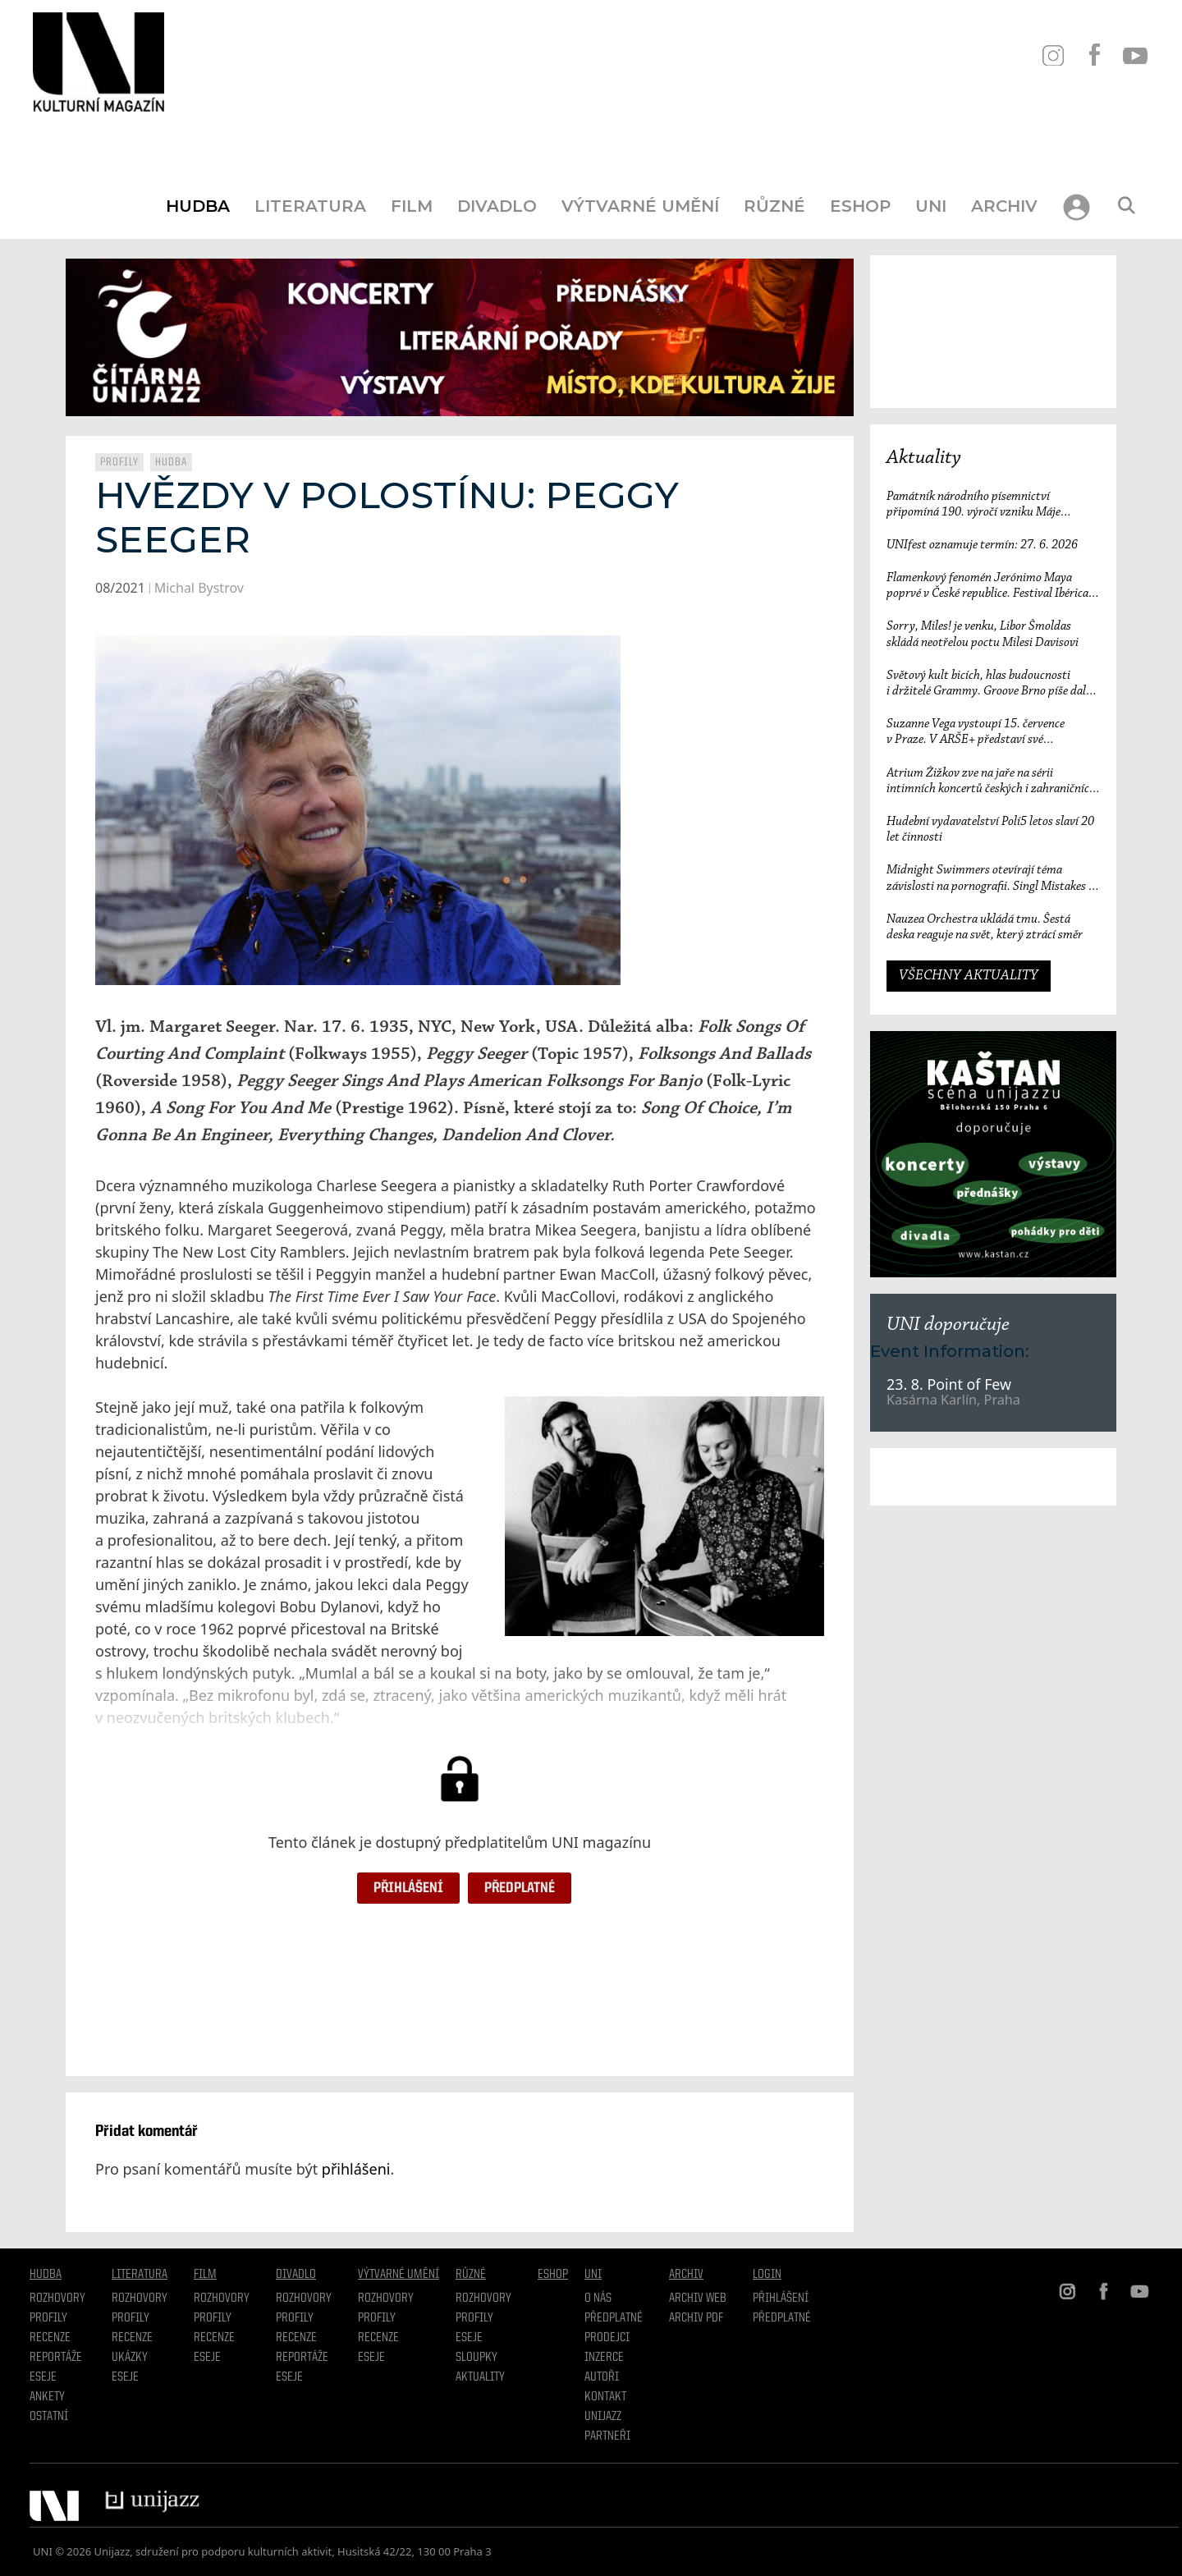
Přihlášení (408, 1888)
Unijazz (602, 2416)
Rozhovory (57, 2298)
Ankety (47, 2397)
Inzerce (604, 2357)
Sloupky (476, 2357)
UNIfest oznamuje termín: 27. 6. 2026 (982, 545)
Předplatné (519, 1888)
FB (1093, 55)
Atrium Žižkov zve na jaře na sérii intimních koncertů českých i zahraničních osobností (991, 782)
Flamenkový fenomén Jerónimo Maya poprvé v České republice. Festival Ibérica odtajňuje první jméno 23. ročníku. (987, 586)
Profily (119, 462)
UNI (930, 206)
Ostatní (49, 2416)
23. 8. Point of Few (948, 1384)
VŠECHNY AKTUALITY (968, 976)
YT (1134, 55)
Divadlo (497, 206)
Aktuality (923, 458)
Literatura (310, 206)
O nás (598, 2298)
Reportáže (56, 2357)
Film (412, 206)
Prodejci (607, 2338)
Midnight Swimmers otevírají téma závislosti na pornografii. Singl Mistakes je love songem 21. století (991, 879)
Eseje (43, 2377)
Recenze (50, 2338)
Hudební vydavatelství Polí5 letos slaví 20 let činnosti (990, 829)
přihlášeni (356, 2169)
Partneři (607, 2436)
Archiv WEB (697, 2298)
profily (130, 2318)
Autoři (601, 2377)
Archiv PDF (696, 2318)
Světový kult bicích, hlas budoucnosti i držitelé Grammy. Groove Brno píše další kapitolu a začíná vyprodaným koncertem (990, 684)
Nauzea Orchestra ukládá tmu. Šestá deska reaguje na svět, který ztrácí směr (988, 927)
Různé (774, 206)
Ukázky (130, 2357)
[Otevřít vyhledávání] (1126, 206)
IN (1052, 55)
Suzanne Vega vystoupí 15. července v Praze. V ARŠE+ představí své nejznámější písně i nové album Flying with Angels (992, 732)
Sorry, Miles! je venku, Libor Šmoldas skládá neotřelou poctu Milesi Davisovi (982, 634)
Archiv (1004, 206)
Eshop (860, 206)
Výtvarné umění (640, 206)
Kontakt (605, 2397)
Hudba (198, 206)
